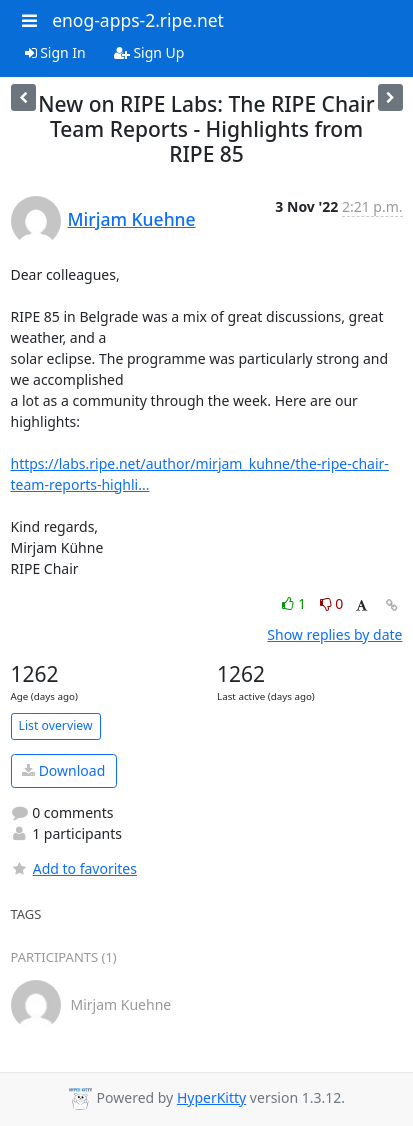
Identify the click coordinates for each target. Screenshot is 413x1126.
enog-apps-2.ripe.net (138, 20)
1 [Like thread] (295, 603)
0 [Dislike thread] (332, 603)
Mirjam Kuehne (132, 219)
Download (63, 770)
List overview (56, 725)
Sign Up (149, 52)
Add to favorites (74, 868)
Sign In (55, 52)
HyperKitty (211, 1097)
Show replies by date (334, 634)
